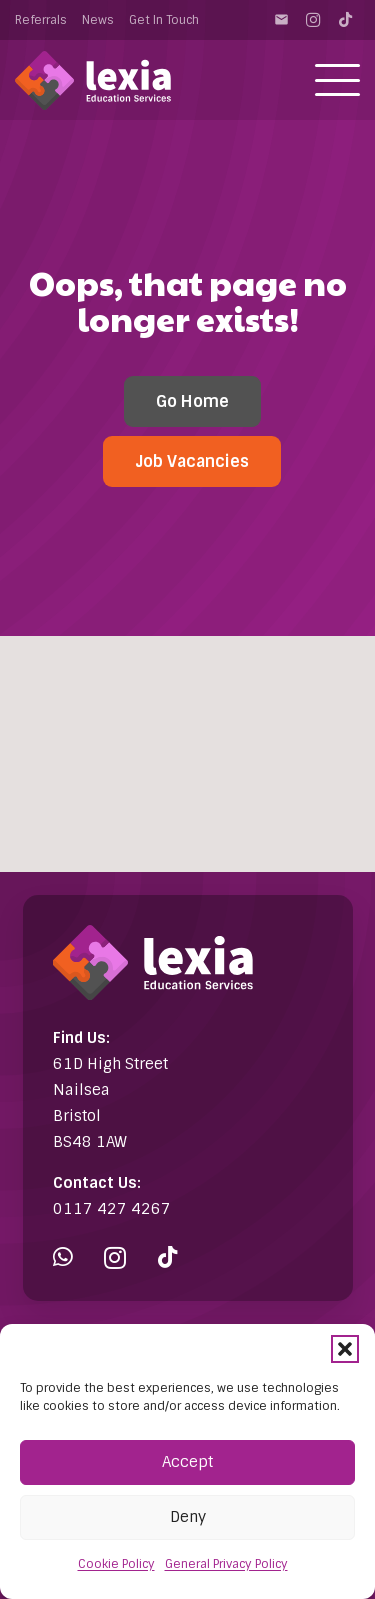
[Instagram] (313, 20)
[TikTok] (345, 20)
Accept (187, 1462)
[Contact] (281, 20)
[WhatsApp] (63, 1257)
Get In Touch (164, 20)
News (98, 20)
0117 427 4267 (112, 1209)
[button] (345, 1349)
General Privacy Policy (226, 1564)
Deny (188, 1517)
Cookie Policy (116, 1564)
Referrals (41, 20)
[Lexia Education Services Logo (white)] (93, 80)
